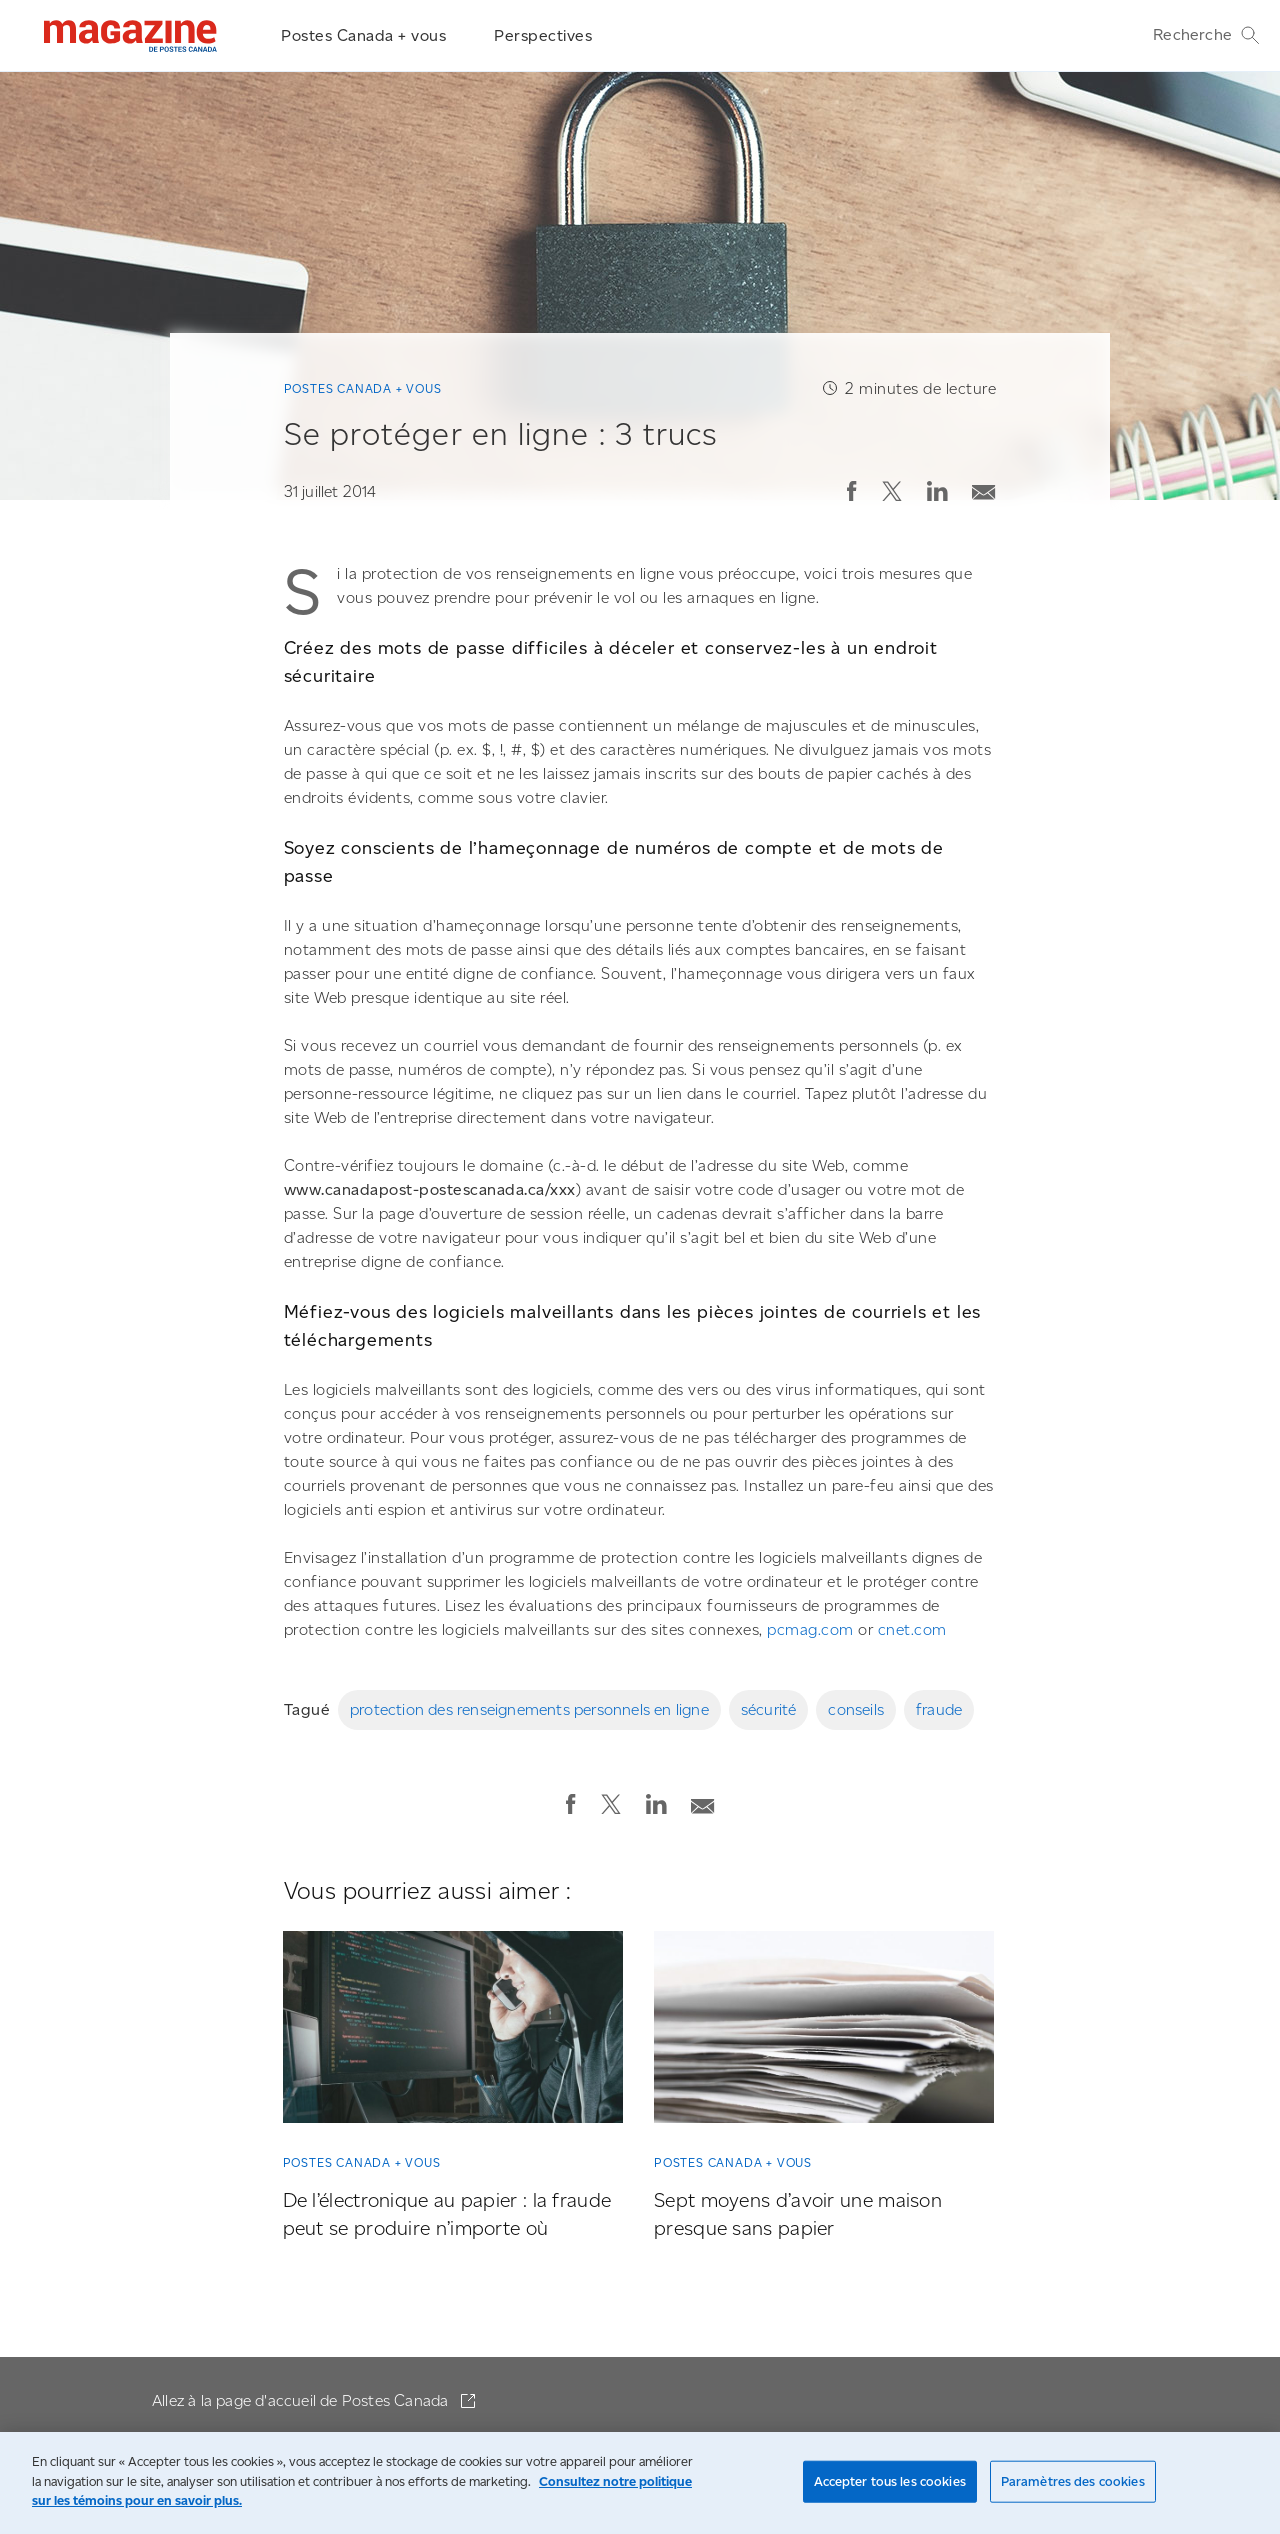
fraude (939, 1709)
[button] (852, 491)
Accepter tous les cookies (890, 2481)
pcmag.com (810, 1629)
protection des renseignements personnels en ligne (529, 1709)
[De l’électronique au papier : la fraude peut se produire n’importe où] (453, 2031)
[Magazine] (130, 36)
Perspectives (543, 35)
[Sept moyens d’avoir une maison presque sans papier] (824, 2031)
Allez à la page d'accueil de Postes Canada (302, 2400)
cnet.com (912, 1629)
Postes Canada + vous (363, 35)
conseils (856, 1709)
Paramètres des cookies (1073, 2481)
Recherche (1206, 35)
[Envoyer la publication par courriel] (984, 487)
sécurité (769, 1709)
